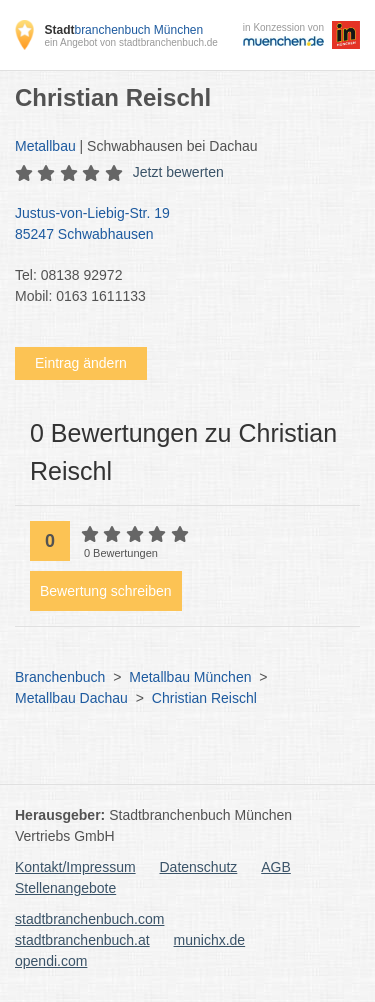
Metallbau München (190, 677)
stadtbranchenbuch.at (82, 940)
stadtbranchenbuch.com (89, 919)
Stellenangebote (65, 888)
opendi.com (51, 961)
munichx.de (210, 940)
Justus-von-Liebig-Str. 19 (177, 225)
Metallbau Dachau (71, 698)
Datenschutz (199, 867)
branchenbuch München (123, 30)
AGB (276, 867)
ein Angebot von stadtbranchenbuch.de (130, 42)
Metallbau (45, 146)
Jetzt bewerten (178, 172)
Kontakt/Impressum (75, 867)
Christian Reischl (204, 698)
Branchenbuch (60, 677)
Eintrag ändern (81, 363)
